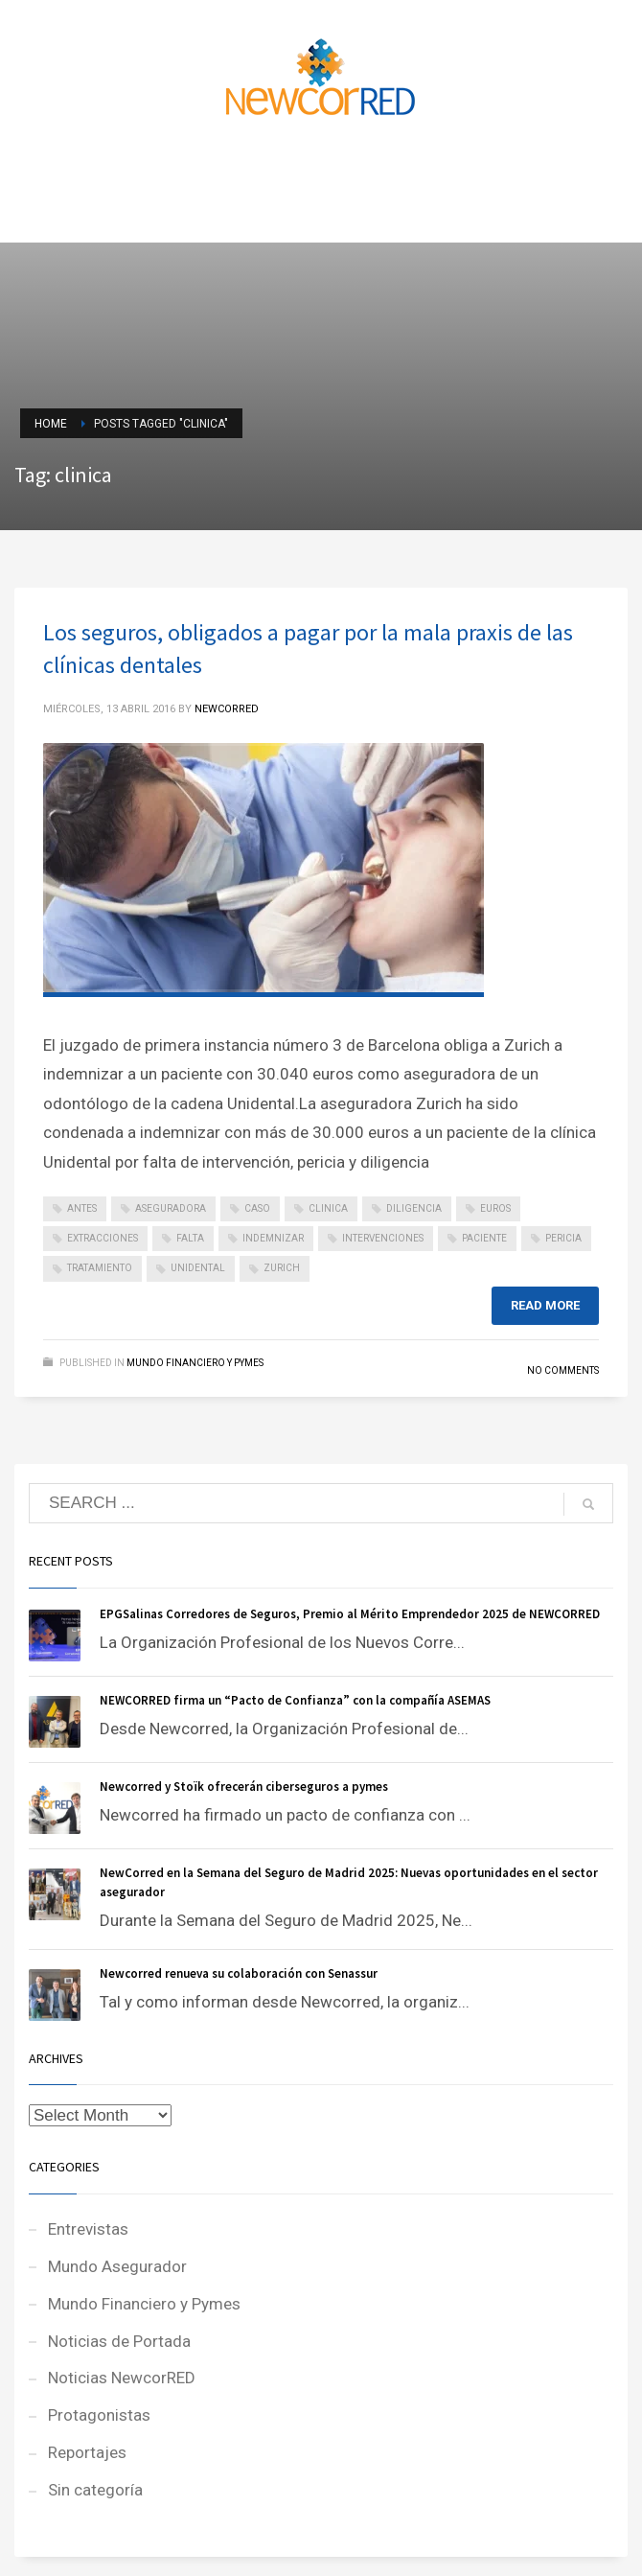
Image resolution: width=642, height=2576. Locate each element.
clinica (328, 1208)
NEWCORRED (227, 709)
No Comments (563, 1370)
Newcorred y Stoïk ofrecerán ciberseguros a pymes (244, 1786)
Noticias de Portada (119, 2341)
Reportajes (87, 2452)
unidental (198, 1268)
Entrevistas (88, 2229)
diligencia (414, 1208)
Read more (545, 1305)
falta (190, 1238)
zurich (282, 1268)
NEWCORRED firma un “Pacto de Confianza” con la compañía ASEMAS (295, 1700)
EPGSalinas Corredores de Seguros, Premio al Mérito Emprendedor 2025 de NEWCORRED (350, 1614)
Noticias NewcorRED (121, 2377)
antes (82, 1208)
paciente (484, 1238)
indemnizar (273, 1238)
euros (495, 1208)
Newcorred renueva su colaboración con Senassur (239, 1973)
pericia (563, 1238)
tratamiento (99, 1268)
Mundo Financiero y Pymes (195, 1363)
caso (257, 1208)
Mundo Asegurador (117, 2266)
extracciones (102, 1238)
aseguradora (170, 1208)
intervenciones (383, 1238)
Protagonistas (99, 2415)
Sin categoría (95, 2489)
